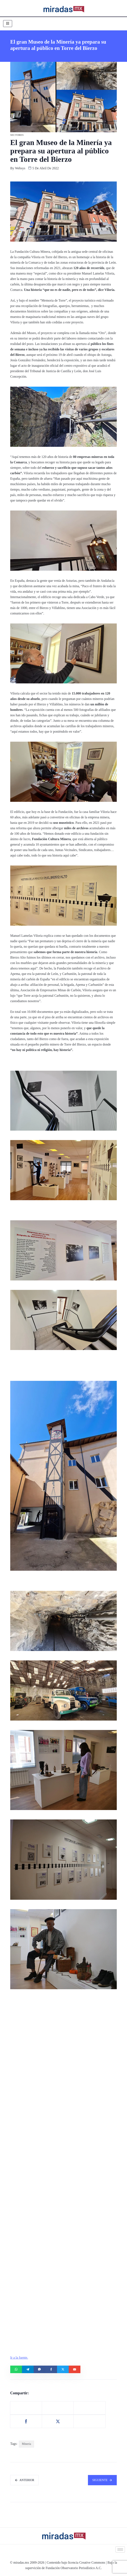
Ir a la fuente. (19, 2357)
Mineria (26, 2443)
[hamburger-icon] (7, 23)
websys (20, 168)
